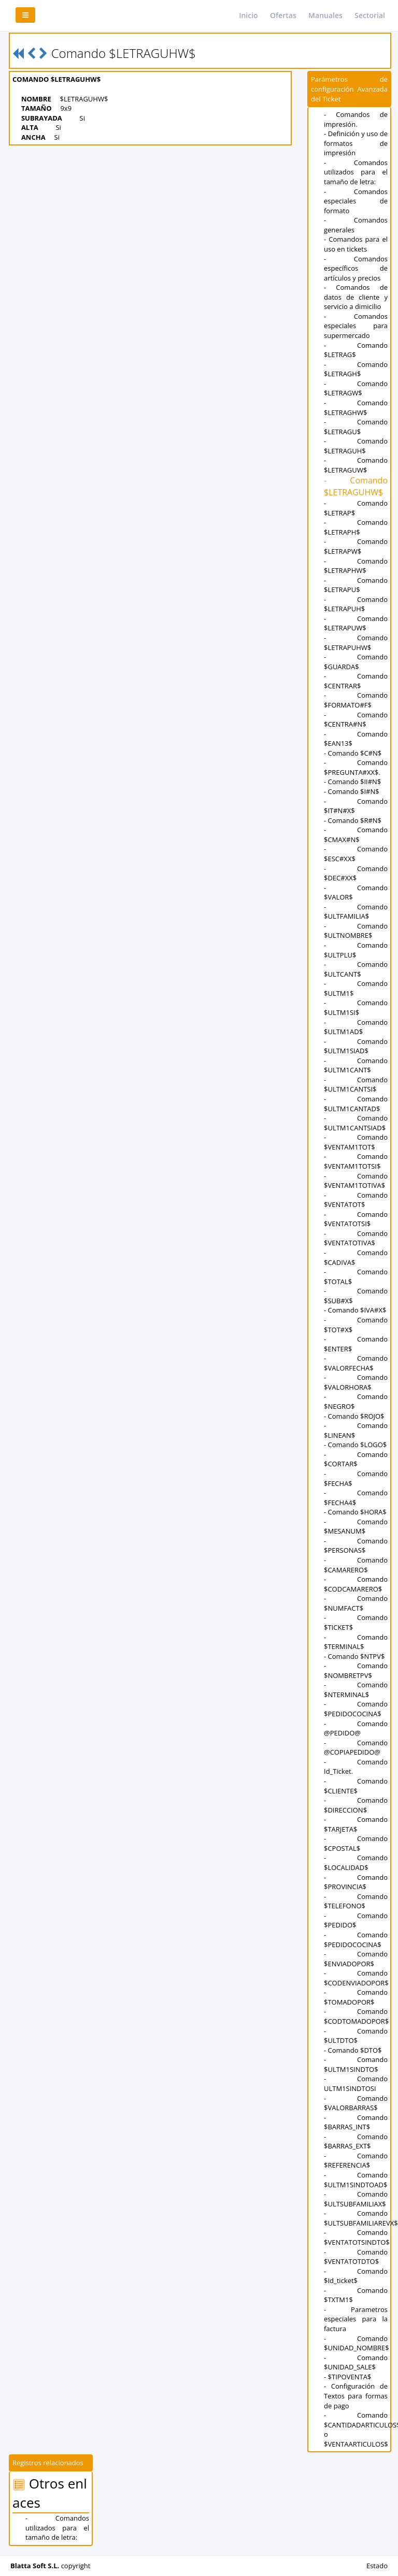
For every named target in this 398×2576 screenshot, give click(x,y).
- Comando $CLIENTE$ (356, 1785)
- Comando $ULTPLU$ (356, 950)
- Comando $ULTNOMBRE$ (356, 930)
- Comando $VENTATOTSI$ (356, 1219)
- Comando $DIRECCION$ (356, 1805)
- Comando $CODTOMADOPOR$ (356, 2016)
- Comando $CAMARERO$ (356, 1564)
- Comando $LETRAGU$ (356, 426)
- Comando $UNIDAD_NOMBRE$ (356, 2343)
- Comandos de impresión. (356, 119)
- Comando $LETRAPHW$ (356, 566)
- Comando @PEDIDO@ (356, 1728)
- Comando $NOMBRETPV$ (356, 1670)
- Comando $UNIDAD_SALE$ (356, 2362)
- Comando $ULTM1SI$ (356, 1007)
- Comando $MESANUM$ (356, 1526)
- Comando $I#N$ (351, 791)
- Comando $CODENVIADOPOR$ (356, 1978)
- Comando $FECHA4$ (356, 1497)
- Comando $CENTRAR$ (356, 680)
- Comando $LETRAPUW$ (356, 623)
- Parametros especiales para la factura (356, 2319)
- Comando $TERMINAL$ (356, 1642)
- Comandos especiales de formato (356, 201)
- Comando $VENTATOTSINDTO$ (357, 2237)
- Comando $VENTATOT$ (356, 1200)
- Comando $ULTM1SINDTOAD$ (356, 2179)
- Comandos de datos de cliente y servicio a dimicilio (356, 297)
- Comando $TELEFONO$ (356, 1901)
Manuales (325, 15)
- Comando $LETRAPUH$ (356, 604)
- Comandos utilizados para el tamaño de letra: (356, 172)
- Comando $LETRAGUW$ (356, 465)
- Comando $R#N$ (352, 820)
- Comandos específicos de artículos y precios (356, 268)
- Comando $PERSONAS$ (356, 1545)
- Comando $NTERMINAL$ (356, 1689)
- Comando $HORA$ (355, 1512)
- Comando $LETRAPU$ (356, 585)
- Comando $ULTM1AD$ (356, 1027)
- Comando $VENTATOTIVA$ (356, 1238)
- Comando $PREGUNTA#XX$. (356, 767)
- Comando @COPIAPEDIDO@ (356, 1747)
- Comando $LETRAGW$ (356, 388)
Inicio (248, 15)
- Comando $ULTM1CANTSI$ (356, 1084)
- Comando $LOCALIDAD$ (356, 1862)
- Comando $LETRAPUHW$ (356, 642)
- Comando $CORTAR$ (356, 1459)
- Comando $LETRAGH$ (356, 369)
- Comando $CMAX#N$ (356, 834)
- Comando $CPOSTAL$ (356, 1843)
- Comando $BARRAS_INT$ (356, 2122)
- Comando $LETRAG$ (356, 350)
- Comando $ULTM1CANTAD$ (356, 1103)
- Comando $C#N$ (352, 753)
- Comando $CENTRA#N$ (356, 719)
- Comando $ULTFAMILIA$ (356, 911)
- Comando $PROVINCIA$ (356, 1882)
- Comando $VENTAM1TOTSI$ (356, 1161)
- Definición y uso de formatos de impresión (356, 143)
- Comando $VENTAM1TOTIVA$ (356, 1180)
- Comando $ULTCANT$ (356, 969)
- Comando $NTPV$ (354, 1656)
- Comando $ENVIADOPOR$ (356, 1958)
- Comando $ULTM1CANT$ (356, 1065)
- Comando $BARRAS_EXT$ (356, 2141)
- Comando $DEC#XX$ (356, 873)
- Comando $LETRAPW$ (356, 546)
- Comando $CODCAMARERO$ (356, 1584)
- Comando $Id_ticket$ (356, 2276)
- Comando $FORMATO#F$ (356, 700)
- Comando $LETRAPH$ (356, 527)
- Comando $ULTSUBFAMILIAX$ (356, 2199)
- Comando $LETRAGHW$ (356, 407)
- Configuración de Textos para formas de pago (356, 2395)
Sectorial (369, 15)
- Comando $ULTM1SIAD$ (356, 1046)
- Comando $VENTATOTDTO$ (356, 2256)
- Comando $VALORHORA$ (356, 1382)
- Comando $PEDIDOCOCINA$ (356, 1708)
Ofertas (283, 15)
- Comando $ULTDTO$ (356, 2035)
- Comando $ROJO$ (354, 1416)
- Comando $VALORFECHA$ (356, 1363)
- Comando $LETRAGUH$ (356, 445)
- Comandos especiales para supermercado (356, 326)
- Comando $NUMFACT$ (356, 1603)
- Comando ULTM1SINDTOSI (356, 2083)
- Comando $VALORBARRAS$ (356, 2103)
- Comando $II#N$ (352, 781)
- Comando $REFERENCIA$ (356, 2160)
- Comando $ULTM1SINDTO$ (356, 2064)
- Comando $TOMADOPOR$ (356, 1997)
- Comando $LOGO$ (355, 1444)
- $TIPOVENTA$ (347, 2376)
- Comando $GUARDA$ (356, 661)
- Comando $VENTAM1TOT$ (356, 1142)
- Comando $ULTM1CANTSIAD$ (356, 1122)
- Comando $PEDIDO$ (356, 1920)
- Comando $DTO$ (353, 2050)
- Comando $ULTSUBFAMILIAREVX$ (361, 2218)
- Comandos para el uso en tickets (356, 244)
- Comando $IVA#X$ (355, 1310)
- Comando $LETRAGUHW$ (356, 486)
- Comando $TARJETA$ (356, 1824)
